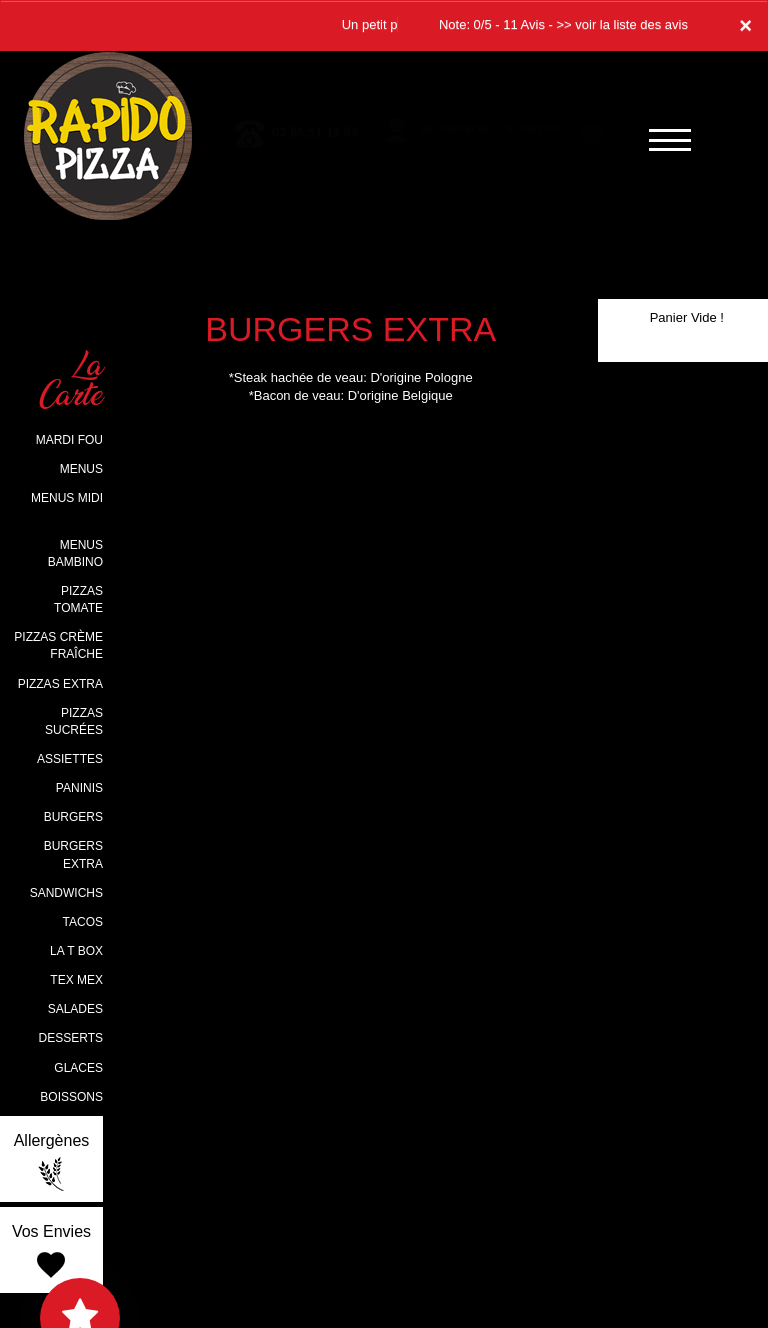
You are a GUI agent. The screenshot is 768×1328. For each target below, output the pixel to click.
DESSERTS (71, 1038)
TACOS (83, 922)
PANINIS (79, 788)
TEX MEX (76, 980)
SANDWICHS (66, 893)
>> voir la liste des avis (622, 24)
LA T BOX (76, 951)
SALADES (75, 1009)
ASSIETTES (70, 759)
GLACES (78, 1068)
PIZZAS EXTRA (60, 684)
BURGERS (73, 817)
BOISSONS (71, 1097)
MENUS (81, 469)
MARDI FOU (69, 440)
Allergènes (52, 1162)
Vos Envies (51, 1253)
